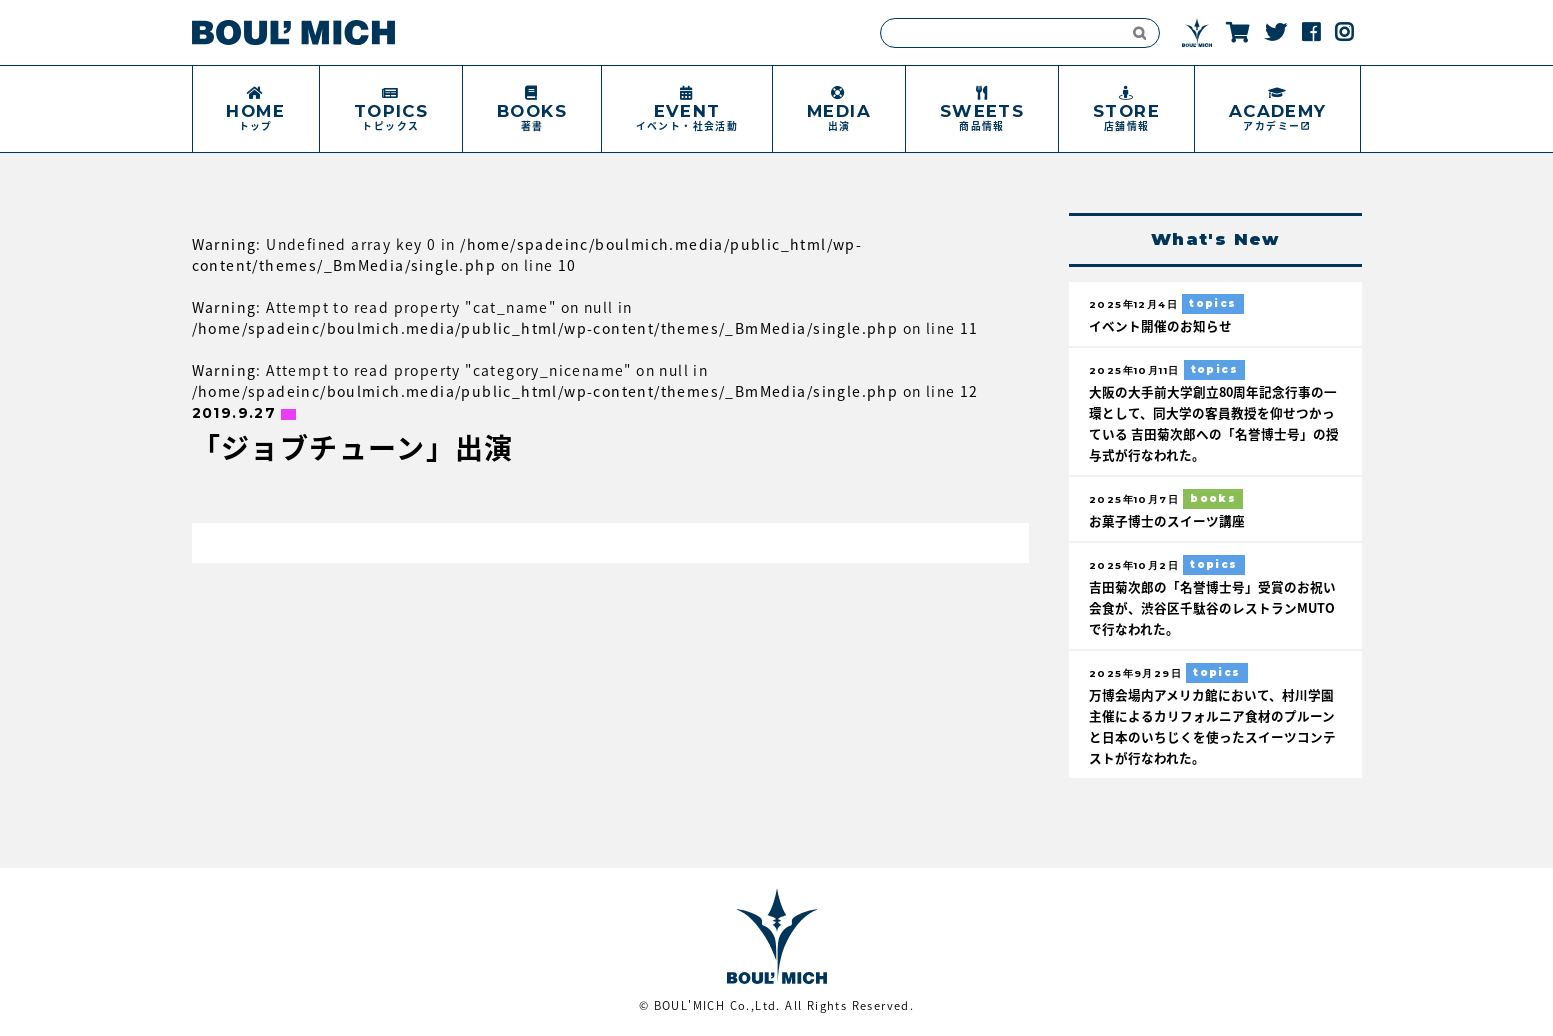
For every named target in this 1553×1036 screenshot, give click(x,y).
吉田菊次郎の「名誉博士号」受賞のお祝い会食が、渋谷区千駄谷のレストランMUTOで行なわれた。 (1212, 607)
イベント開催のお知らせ (1160, 325)
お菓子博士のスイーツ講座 (1167, 520)
